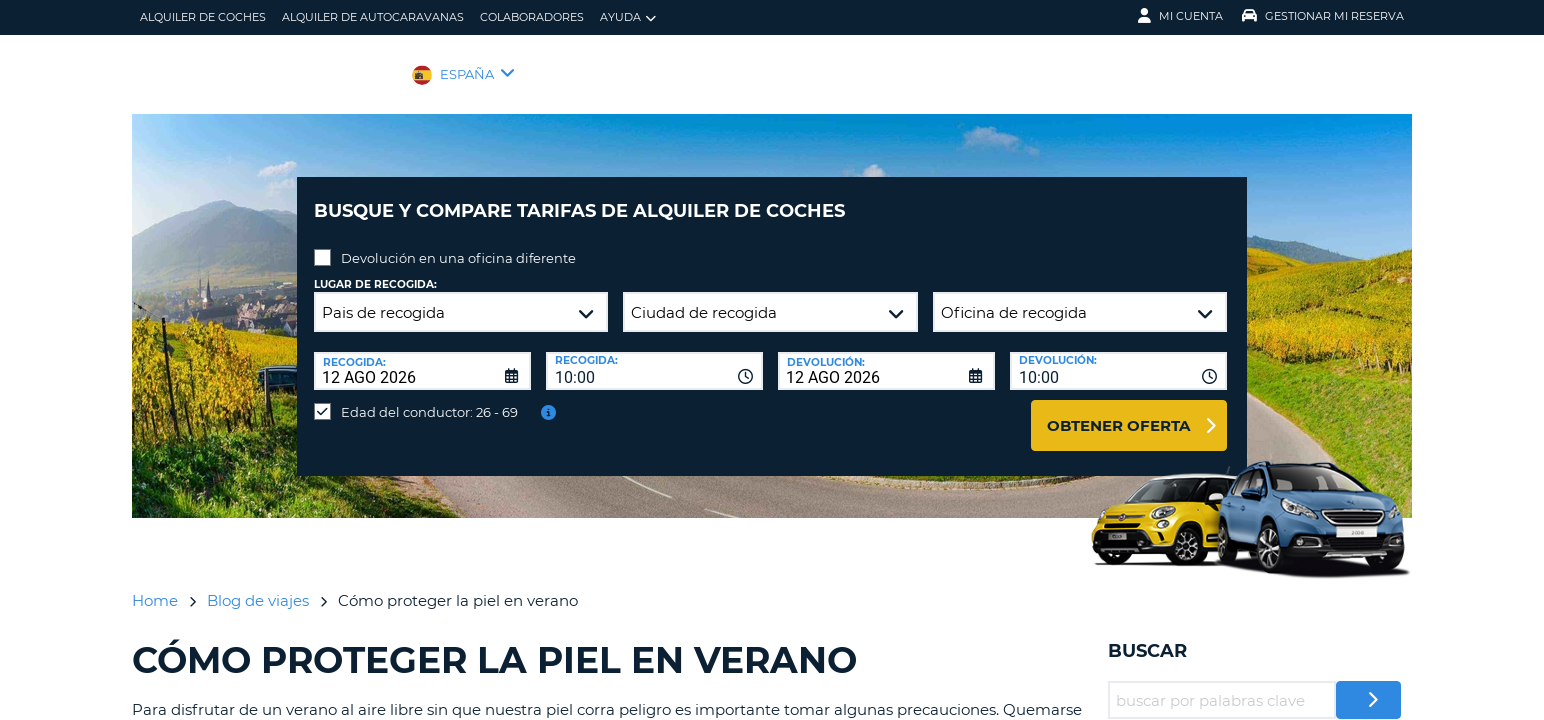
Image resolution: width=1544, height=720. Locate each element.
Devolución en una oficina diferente (458, 243)
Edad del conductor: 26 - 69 (429, 397)
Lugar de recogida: (375, 269)
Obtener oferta (1118, 410)
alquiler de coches (203, 17)
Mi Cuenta (1180, 16)
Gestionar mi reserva (1323, 16)
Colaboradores (532, 17)
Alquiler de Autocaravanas (373, 17)
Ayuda (628, 17)
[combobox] (654, 356)
